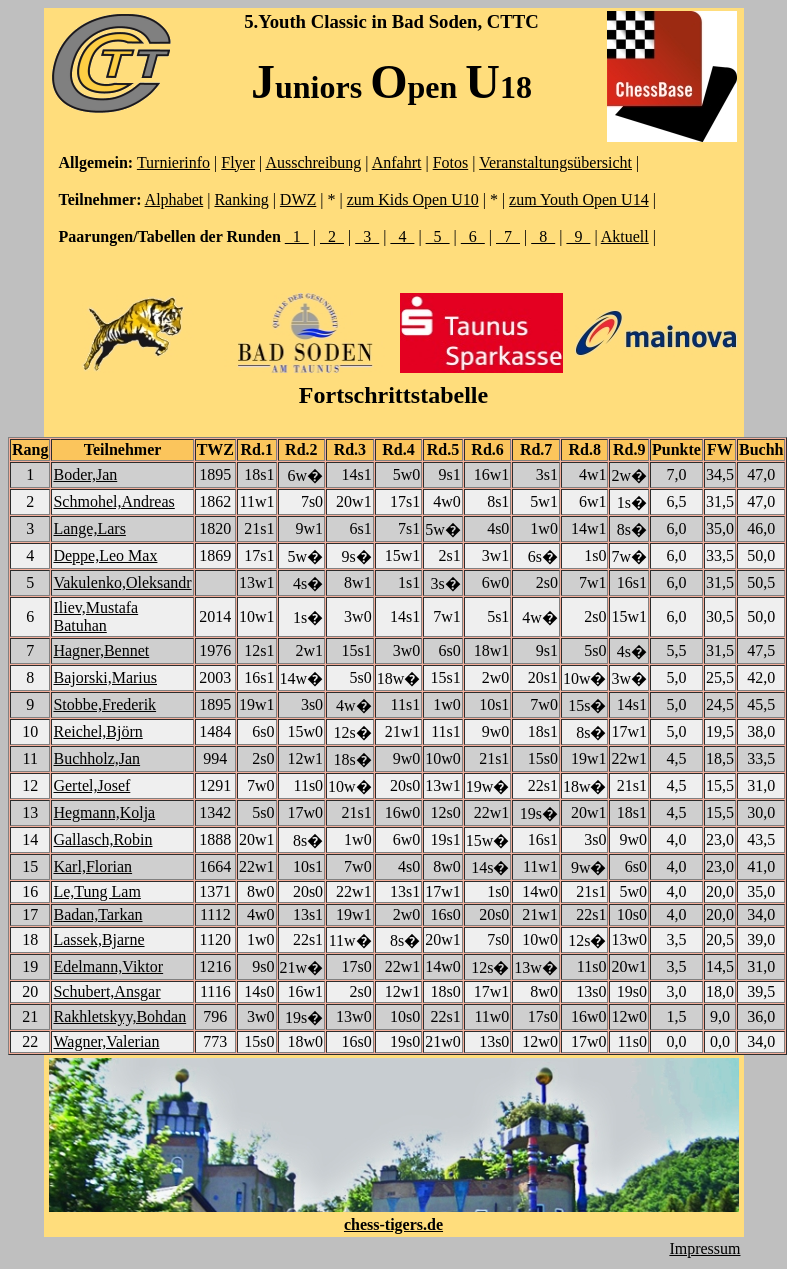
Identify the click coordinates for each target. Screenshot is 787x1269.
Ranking (241, 199)
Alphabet (174, 199)
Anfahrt (397, 162)
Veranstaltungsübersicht (555, 162)
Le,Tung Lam (96, 891)
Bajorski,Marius (105, 677)
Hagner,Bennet (101, 650)
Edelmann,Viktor (108, 966)
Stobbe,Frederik (104, 704)
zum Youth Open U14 (579, 199)
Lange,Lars (89, 528)
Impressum (704, 1248)
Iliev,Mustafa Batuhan (95, 616)
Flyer (238, 162)
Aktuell (625, 236)
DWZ (298, 199)
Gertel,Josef (91, 785)
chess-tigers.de (393, 1224)
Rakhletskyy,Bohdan (119, 1016)
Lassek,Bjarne (98, 939)
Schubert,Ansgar (106, 991)
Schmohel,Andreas (113, 501)
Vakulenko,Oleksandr (122, 582)
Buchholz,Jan (96, 758)
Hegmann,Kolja (104, 812)
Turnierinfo (173, 162)
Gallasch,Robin (102, 839)
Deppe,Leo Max (105, 555)
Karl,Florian (92, 866)
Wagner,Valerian (106, 1041)
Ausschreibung (313, 162)
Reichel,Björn (97, 731)
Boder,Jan (85, 474)
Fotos (451, 162)
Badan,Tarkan (97, 914)
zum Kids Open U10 (413, 199)
